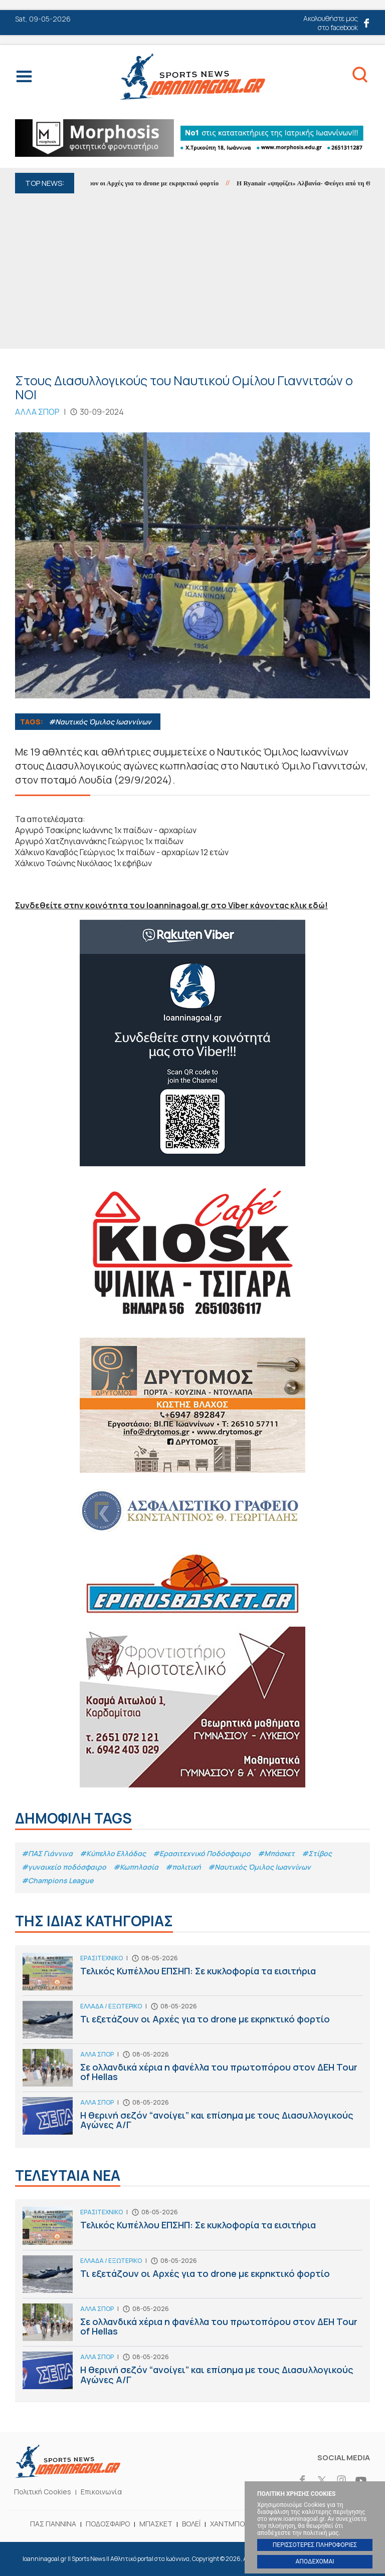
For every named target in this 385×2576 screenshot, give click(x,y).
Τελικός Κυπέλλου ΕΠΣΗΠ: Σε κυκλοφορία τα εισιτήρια (192, 1974)
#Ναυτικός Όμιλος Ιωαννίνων (100, 721)
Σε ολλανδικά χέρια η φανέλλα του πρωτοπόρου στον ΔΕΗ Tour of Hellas (192, 2070)
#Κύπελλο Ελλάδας (113, 1853)
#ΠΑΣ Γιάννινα (47, 1853)
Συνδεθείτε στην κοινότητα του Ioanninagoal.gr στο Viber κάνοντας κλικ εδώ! (171, 905)
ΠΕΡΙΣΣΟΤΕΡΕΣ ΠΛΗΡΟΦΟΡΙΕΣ (315, 2544)
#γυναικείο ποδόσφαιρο (64, 1867)
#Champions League (57, 1880)
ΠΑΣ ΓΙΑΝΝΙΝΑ (53, 2523)
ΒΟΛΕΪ (191, 2523)
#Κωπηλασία (135, 1867)
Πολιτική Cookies (42, 2491)
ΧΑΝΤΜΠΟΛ (229, 2523)
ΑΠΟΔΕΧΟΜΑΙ (314, 2561)
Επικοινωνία (101, 2491)
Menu (24, 79)
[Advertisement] (192, 268)
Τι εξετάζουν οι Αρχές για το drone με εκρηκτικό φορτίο (147, 183)
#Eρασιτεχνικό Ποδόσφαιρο (202, 1853)
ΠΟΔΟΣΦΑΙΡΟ (108, 2523)
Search (360, 77)
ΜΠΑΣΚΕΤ (155, 2523)
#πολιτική (183, 1867)
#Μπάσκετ (276, 1853)
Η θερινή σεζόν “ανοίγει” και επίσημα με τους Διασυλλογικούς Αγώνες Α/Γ (192, 2118)
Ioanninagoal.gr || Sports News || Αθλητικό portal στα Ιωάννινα (192, 76)
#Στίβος (317, 1853)
